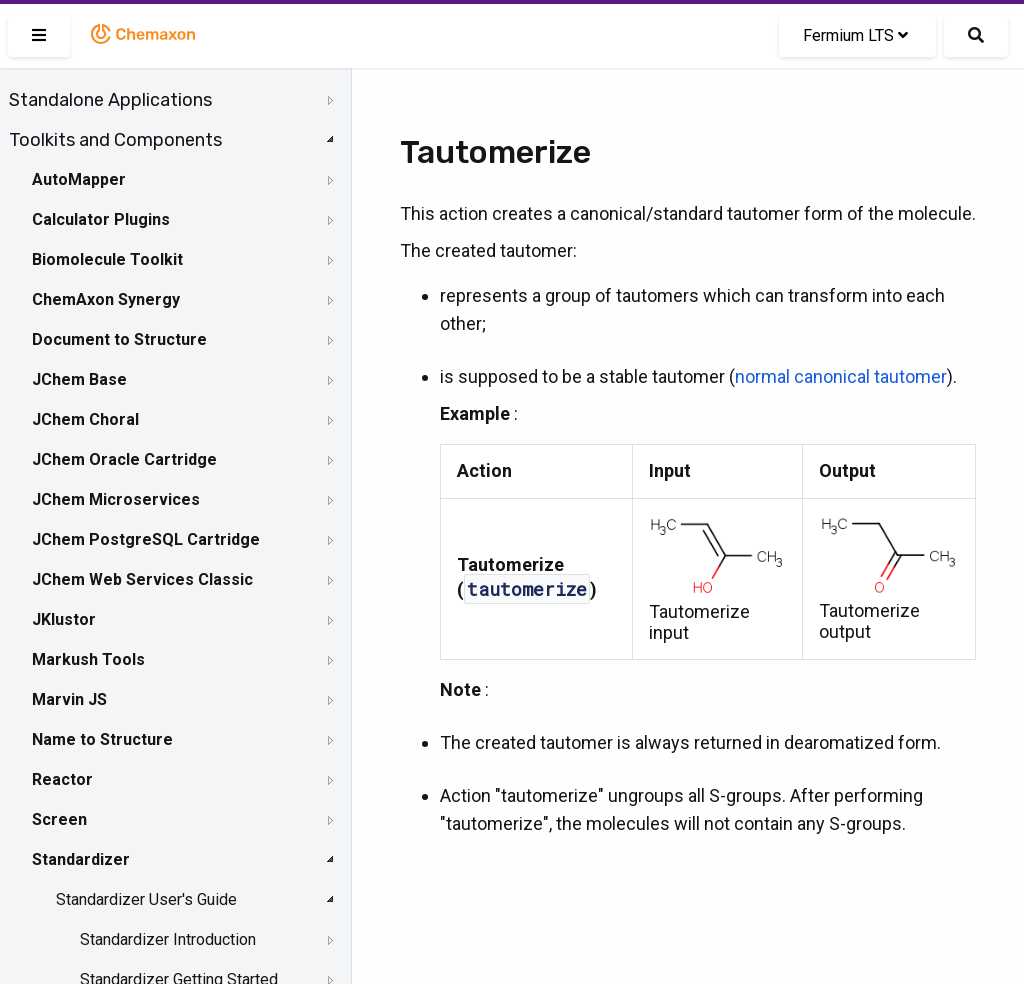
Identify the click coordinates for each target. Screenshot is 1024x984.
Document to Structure (119, 339)
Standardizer (81, 859)
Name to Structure (102, 739)
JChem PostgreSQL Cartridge (146, 539)
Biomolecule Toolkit (107, 259)
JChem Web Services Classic (142, 579)
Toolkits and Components (115, 140)
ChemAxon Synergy (106, 299)
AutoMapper (79, 179)
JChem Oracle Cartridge (124, 459)
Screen (59, 819)
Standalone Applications (110, 100)
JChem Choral (85, 419)
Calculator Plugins (101, 219)
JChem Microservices (116, 499)
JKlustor (64, 619)
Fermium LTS (855, 35)
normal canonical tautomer (841, 376)
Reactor (62, 779)
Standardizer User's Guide (146, 899)
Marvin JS (69, 699)
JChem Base (79, 379)
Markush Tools (88, 659)
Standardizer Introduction (168, 939)
